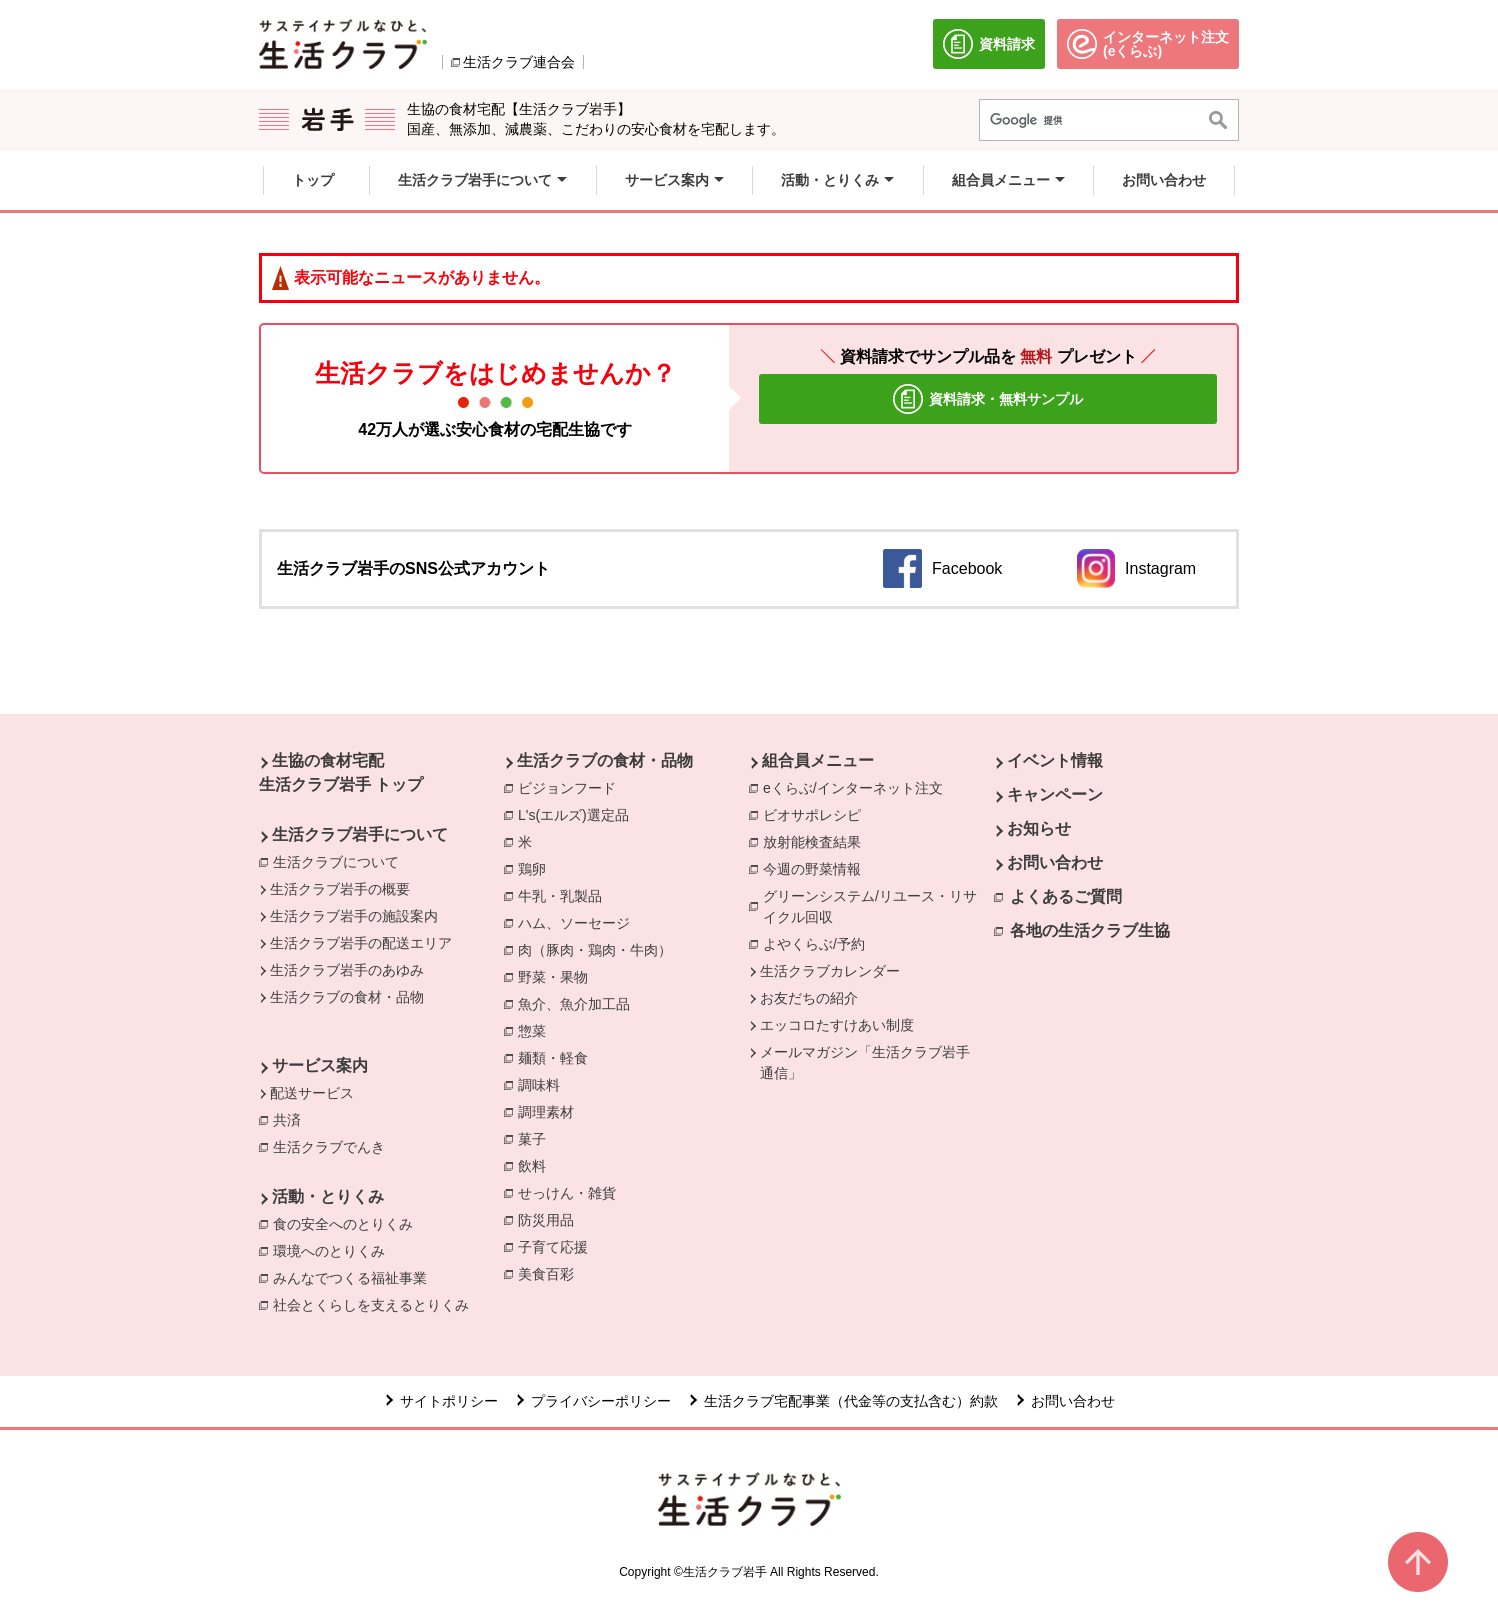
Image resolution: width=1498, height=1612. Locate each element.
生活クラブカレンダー (830, 971)
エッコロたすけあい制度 (837, 1025)
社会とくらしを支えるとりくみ (376, 1304)
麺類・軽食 (558, 1057)
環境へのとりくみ (334, 1250)
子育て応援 (558, 1246)
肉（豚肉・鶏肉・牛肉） (600, 949)
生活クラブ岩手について (360, 834)
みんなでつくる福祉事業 (355, 1277)
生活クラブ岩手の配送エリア (361, 943)
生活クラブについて (336, 862)
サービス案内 (320, 1065)
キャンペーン (1055, 794)
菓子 (537, 1138)
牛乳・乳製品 (565, 895)
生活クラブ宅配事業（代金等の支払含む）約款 (851, 1401)
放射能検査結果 (817, 841)
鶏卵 (537, 868)
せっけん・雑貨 (572, 1192)
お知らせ (1039, 828)
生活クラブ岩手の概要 (340, 889)
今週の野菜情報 (817, 868)
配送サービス (312, 1093)
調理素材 (551, 1111)
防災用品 (551, 1219)
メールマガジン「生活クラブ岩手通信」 (865, 1062)
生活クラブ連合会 (519, 62)
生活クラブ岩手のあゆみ (347, 970)
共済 (292, 1119)
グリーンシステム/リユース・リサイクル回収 (878, 906)
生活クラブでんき (334, 1146)
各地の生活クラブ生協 (1090, 930)
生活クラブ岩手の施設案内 (354, 916)
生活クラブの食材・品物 (347, 997)
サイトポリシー (449, 1401)
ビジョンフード (572, 787)
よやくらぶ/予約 (819, 943)
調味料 (544, 1084)
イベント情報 (1055, 760)
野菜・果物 (558, 976)
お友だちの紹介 (809, 998)
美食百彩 (551, 1273)
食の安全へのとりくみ (348, 1223)
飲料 (537, 1165)
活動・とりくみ (328, 1196)
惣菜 (537, 1030)
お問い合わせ (1055, 862)
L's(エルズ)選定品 (578, 814)
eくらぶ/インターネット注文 (858, 787)
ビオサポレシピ (817, 814)
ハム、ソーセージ (579, 922)
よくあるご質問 (1066, 896)
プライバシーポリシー (601, 1401)
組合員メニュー (818, 760)
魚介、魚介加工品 (579, 1003)
